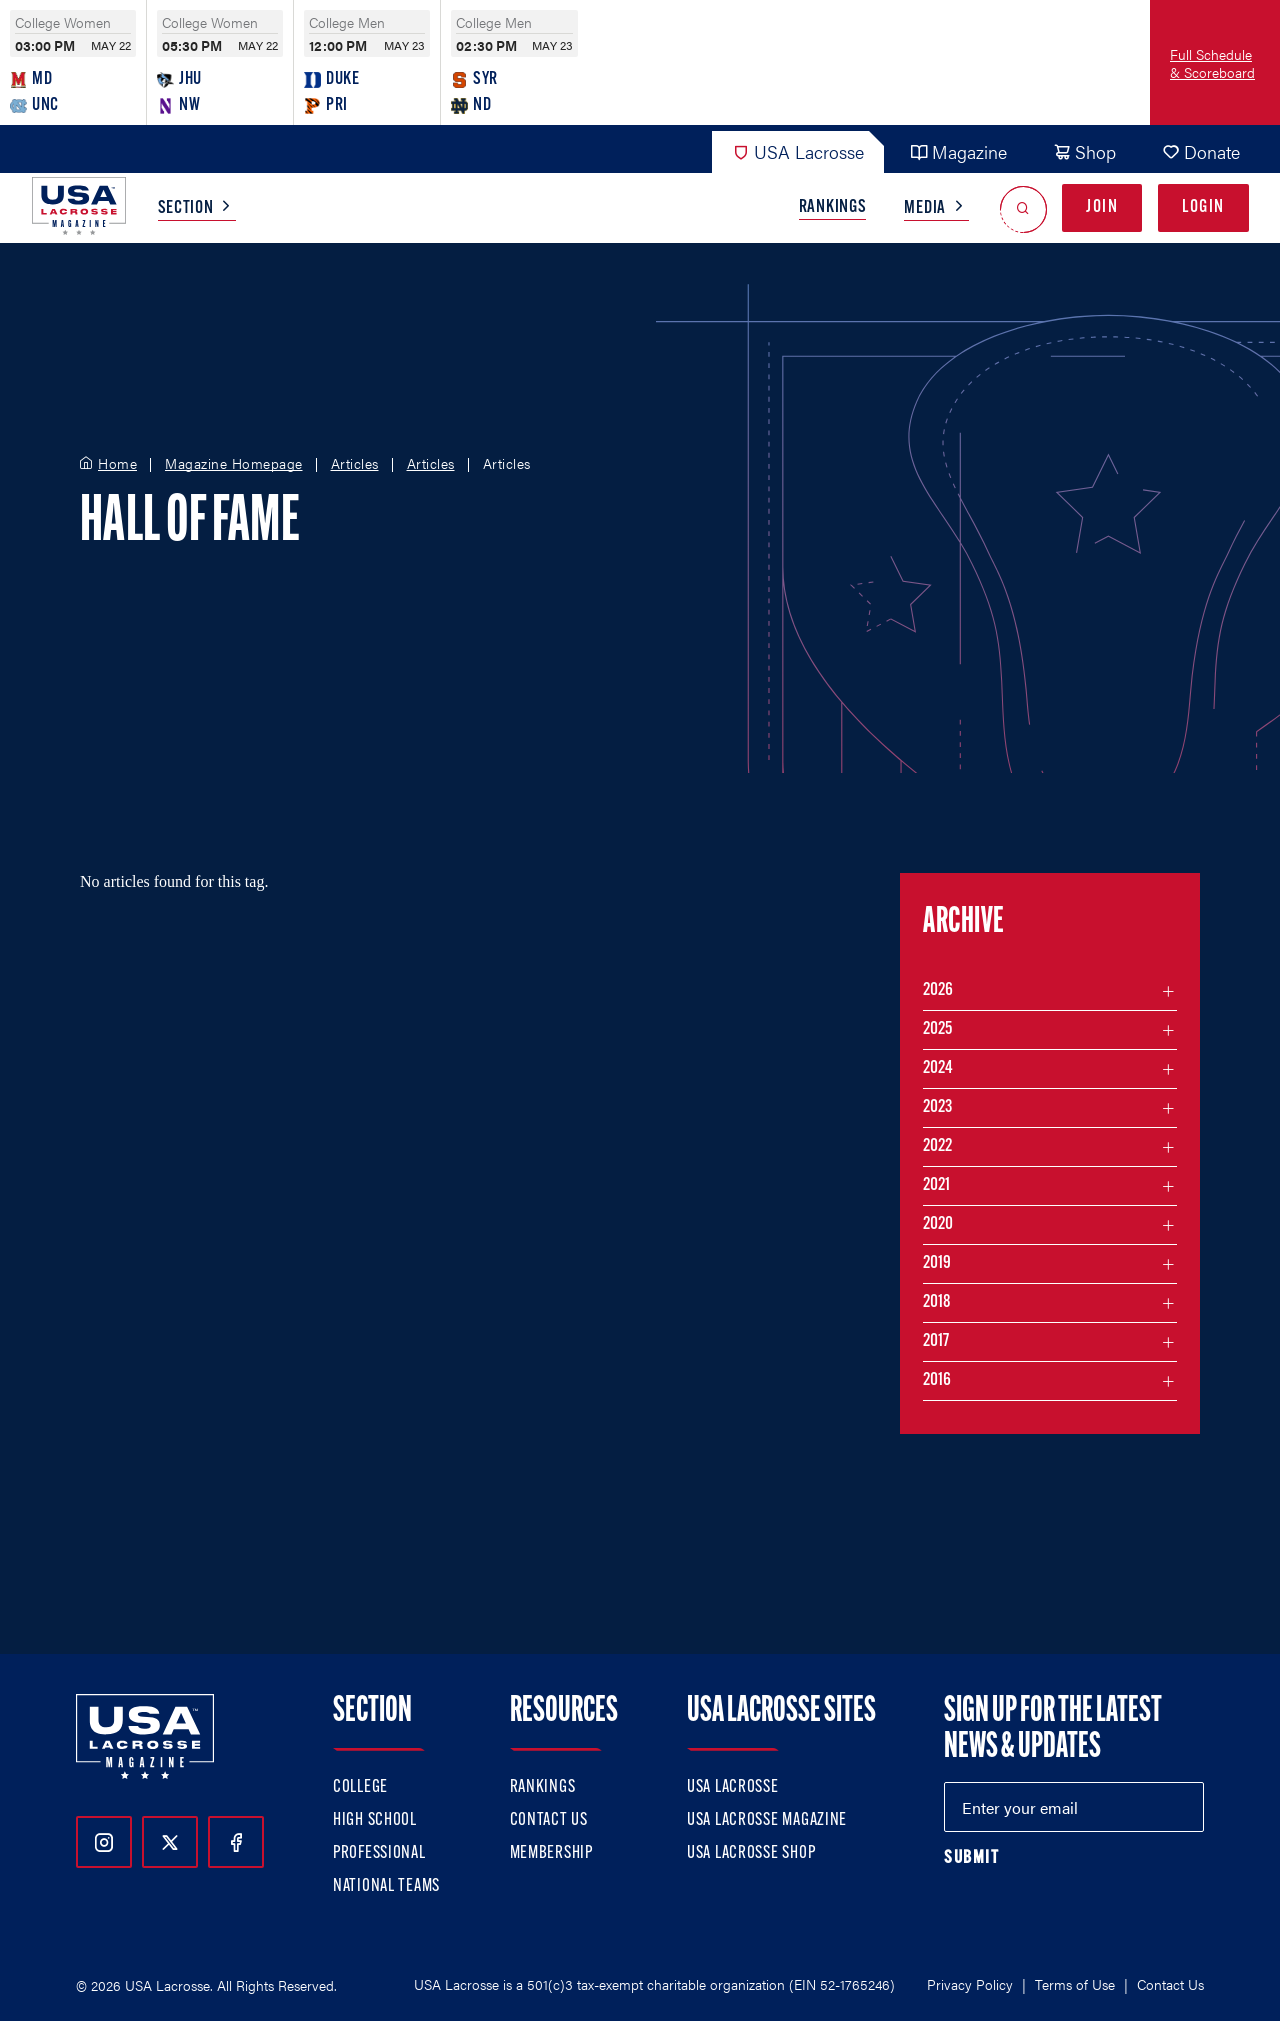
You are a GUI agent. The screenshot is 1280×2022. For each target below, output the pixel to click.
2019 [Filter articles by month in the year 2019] (937, 1263)
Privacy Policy (970, 1984)
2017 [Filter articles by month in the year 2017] (936, 1341)
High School (375, 1820)
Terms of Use (1075, 1984)
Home (117, 464)
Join (1102, 207)
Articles (355, 464)
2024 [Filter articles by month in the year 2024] (938, 1068)
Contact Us (549, 1820)
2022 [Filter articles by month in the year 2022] (937, 1146)
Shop (1084, 151)
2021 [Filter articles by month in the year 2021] (936, 1185)
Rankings (833, 207)
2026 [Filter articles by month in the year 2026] (938, 990)
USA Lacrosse (798, 151)
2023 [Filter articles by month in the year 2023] (937, 1107)
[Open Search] (1023, 208)
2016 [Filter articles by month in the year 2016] (937, 1380)
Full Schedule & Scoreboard (1212, 63)
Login (1203, 207)
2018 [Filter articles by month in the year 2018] (937, 1302)
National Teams (386, 1886)
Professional (379, 1853)
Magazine (958, 151)
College (360, 1787)
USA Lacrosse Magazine (767, 1820)
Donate (1201, 151)
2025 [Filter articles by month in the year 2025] (937, 1029)
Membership (551, 1853)
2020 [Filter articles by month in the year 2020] (938, 1224)
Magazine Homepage (234, 464)
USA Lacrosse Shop (751, 1853)
